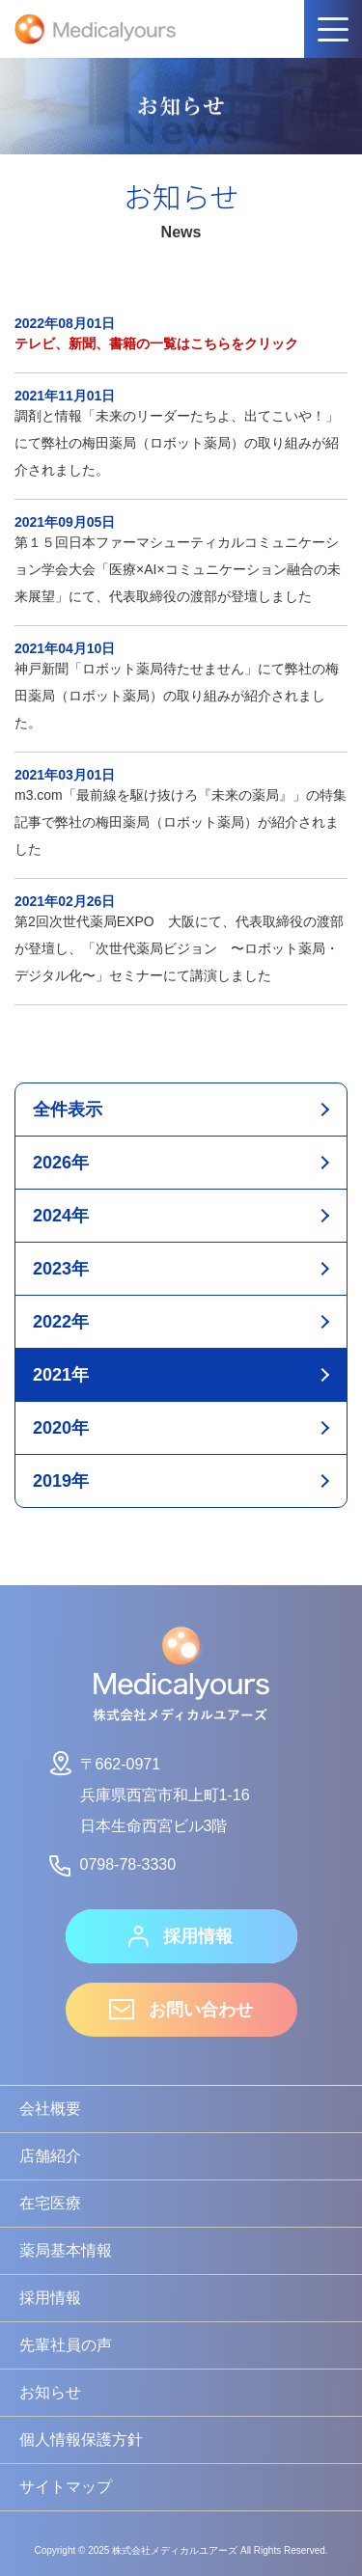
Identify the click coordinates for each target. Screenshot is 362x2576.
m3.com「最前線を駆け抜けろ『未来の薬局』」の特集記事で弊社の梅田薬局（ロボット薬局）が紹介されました (181, 812)
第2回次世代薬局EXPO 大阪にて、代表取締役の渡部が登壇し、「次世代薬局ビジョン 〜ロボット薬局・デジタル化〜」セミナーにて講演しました (181, 938)
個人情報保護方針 (81, 2439)
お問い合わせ (181, 2009)
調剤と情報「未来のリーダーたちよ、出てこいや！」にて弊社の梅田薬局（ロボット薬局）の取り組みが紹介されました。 (181, 433)
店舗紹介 (50, 2156)
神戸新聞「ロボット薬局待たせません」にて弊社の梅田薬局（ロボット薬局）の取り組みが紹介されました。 (181, 686)
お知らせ (50, 2392)
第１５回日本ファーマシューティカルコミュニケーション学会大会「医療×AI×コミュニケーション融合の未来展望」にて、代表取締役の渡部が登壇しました (181, 559)
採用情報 (180, 1936)
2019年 (61, 1481)
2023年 (61, 1268)
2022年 (61, 1321)
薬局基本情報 (65, 2250)
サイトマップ (65, 2487)
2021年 (61, 1374)
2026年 (61, 1162)
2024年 (61, 1215)
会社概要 (50, 2108)
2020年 (61, 1428)
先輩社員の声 (65, 2345)
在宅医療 (50, 2203)
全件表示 (67, 1109)
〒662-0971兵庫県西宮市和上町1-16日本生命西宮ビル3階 (148, 1791)
